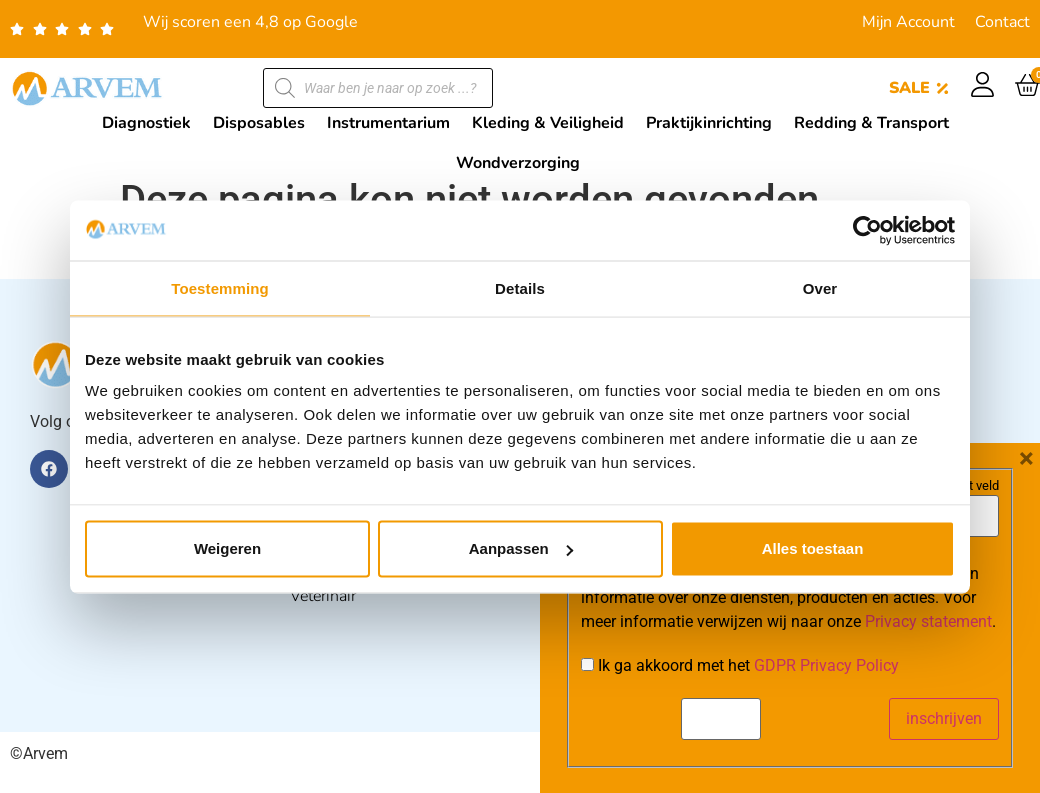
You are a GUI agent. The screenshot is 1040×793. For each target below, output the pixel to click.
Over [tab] (820, 287)
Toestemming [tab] (220, 287)
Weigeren (227, 548)
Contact (1002, 22)
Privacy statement (928, 747)
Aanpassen (521, 548)
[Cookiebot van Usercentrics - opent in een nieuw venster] (867, 230)
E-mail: (610, 611)
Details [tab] (520, 287)
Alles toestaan (813, 548)
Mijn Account (908, 22)
